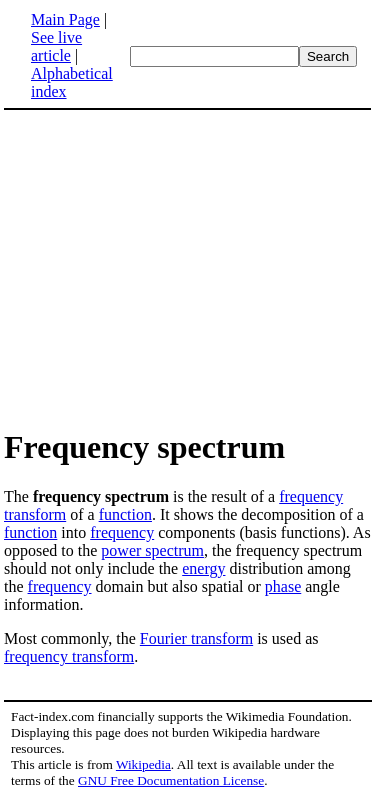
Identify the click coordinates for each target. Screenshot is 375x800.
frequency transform (69, 656)
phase (283, 586)
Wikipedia (143, 764)
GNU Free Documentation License (171, 780)
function (125, 514)
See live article (56, 46)
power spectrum (152, 550)
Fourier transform (196, 638)
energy (203, 568)
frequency (122, 532)
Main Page (65, 19)
